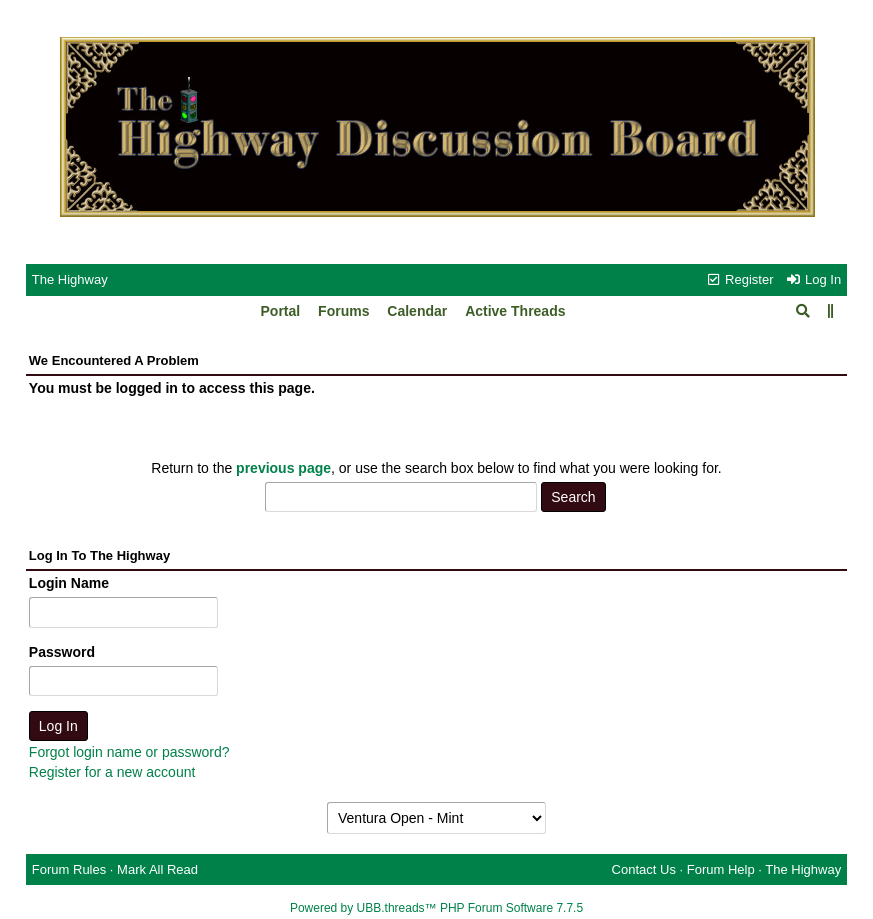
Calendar (417, 311)
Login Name (69, 583)
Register (739, 279)
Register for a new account (112, 772)
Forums (343, 311)
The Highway (70, 279)
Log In (813, 279)
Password (62, 652)
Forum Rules (69, 869)
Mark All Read (157, 869)
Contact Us (644, 869)
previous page (283, 468)
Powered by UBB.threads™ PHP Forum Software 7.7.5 (436, 908)
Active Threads (515, 311)
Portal (281, 311)
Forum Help (721, 869)
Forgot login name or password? (129, 752)
